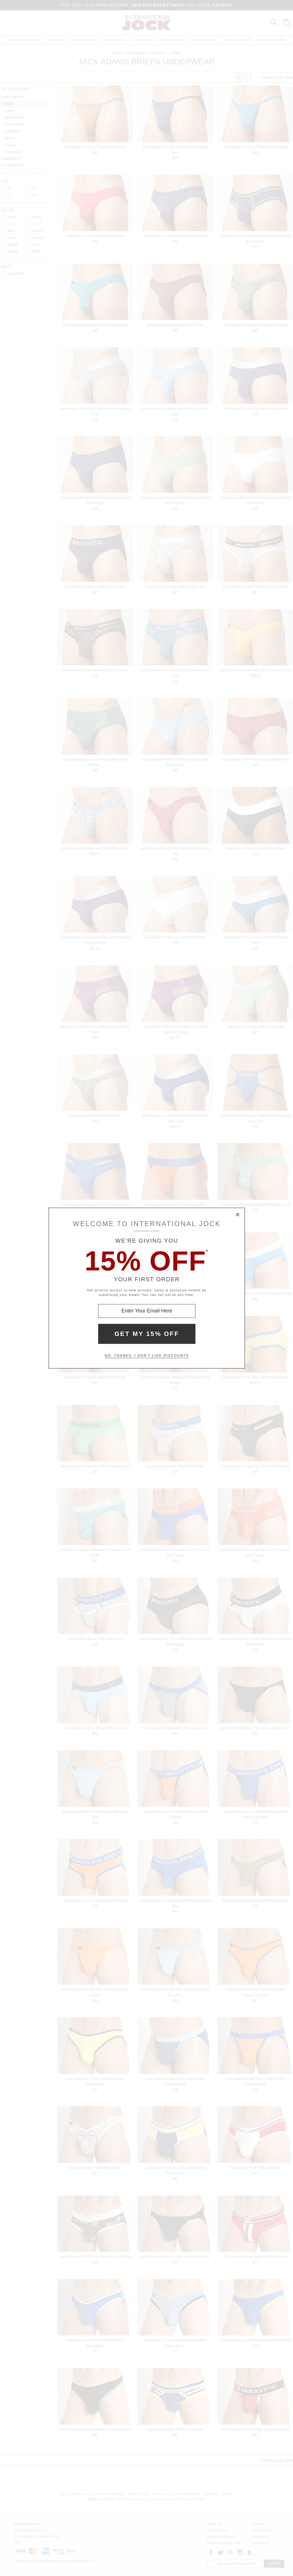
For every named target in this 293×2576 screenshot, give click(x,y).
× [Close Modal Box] (237, 1215)
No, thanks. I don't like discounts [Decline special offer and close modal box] (147, 1356)
